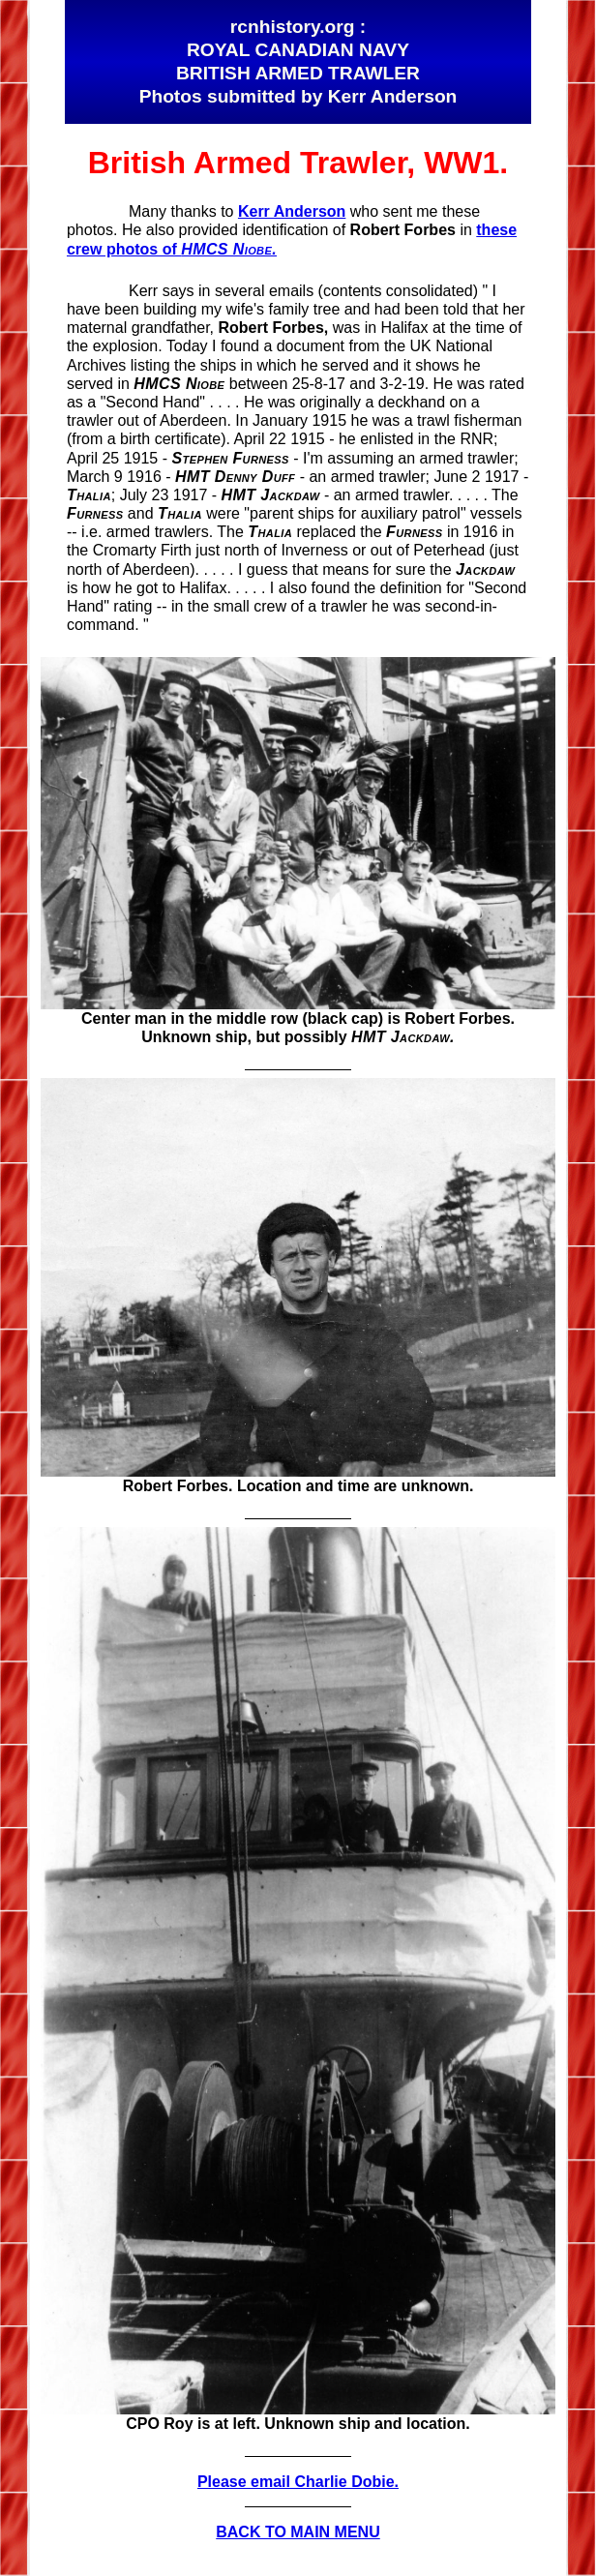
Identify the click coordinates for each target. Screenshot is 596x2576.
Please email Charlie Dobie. (298, 2481)
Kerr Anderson (291, 211)
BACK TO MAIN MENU (297, 2532)
